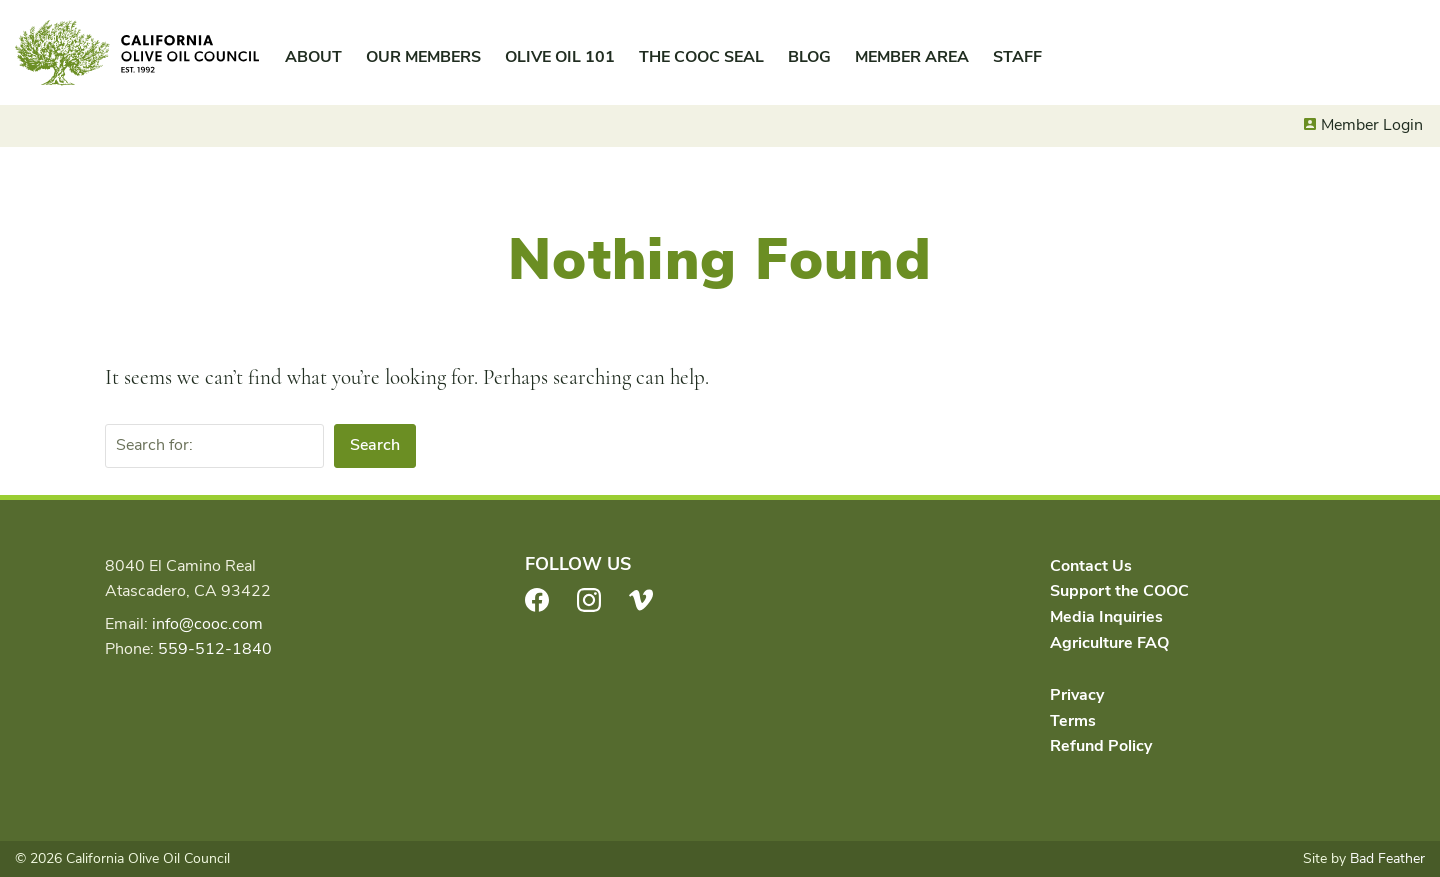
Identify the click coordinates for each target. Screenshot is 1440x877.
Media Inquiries (1106, 617)
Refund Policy (1101, 746)
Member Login (1372, 125)
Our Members (423, 57)
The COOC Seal (701, 57)
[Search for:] (214, 446)
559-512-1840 (215, 649)
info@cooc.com (207, 624)
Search (375, 445)
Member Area (912, 57)
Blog (809, 57)
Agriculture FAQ (1109, 643)
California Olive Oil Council (137, 53)
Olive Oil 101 (560, 57)
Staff (1017, 57)
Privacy (1077, 695)
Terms (1073, 721)
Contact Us (1091, 566)
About (313, 57)
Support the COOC (1119, 591)
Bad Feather (1387, 858)
